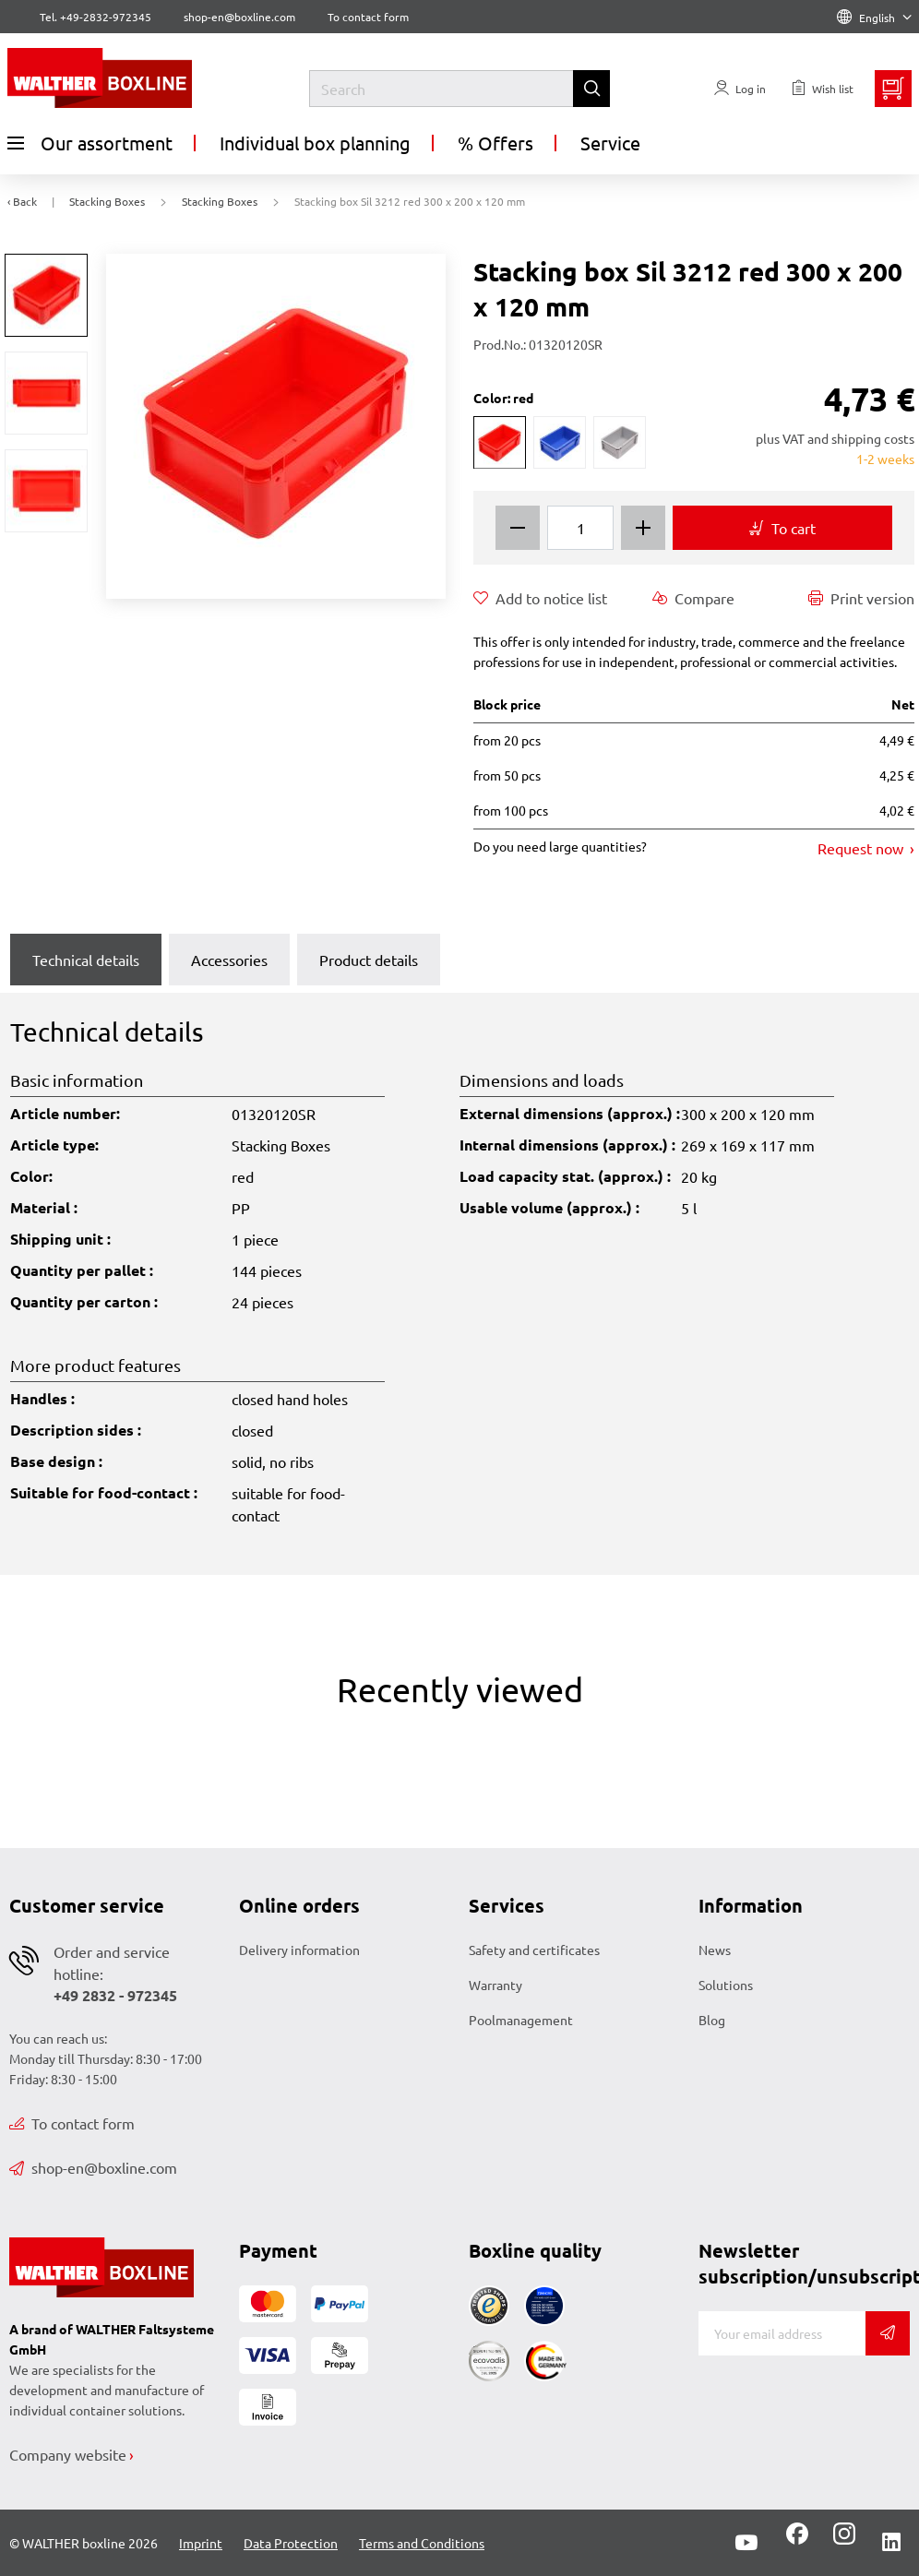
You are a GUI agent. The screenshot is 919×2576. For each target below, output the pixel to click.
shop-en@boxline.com (93, 2167)
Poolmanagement (521, 2019)
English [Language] (874, 17)
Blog (711, 2019)
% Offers (495, 142)
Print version (861, 598)
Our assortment (90, 143)
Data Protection (291, 2542)
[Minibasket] (893, 88)
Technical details (85, 959)
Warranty (495, 1984)
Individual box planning (315, 142)
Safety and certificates (534, 1949)
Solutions (725, 1984)
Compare (693, 598)
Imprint (200, 2542)
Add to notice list (540, 598)
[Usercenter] (740, 88)
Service (610, 142)
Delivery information (299, 1949)
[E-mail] (781, 2333)
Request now (862, 848)
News (714, 1949)
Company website (67, 2454)
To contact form (368, 16)
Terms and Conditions (421, 2542)
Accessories (229, 959)
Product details (368, 959)
